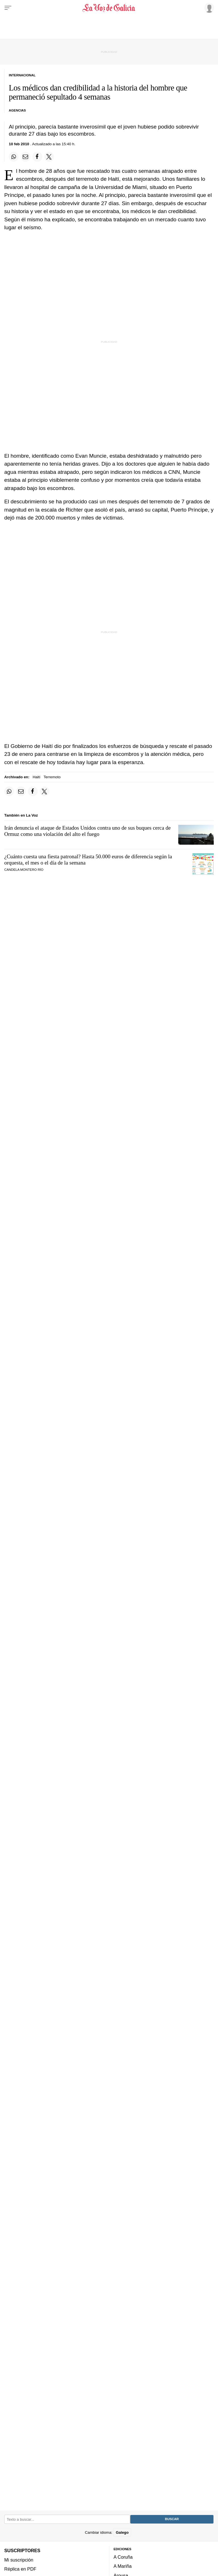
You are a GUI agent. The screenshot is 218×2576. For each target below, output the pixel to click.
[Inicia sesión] (208, 8)
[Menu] (8, 8)
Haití (36, 777)
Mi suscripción (18, 2559)
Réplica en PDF (20, 2568)
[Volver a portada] (109, 8)
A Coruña (123, 2557)
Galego (122, 2532)
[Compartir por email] (25, 156)
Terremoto (51, 777)
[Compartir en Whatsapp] (13, 156)
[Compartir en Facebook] (37, 156)
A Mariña (123, 2566)
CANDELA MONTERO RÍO (23, 869)
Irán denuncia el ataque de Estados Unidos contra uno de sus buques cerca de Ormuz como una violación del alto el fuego (87, 831)
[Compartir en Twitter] (49, 156)
